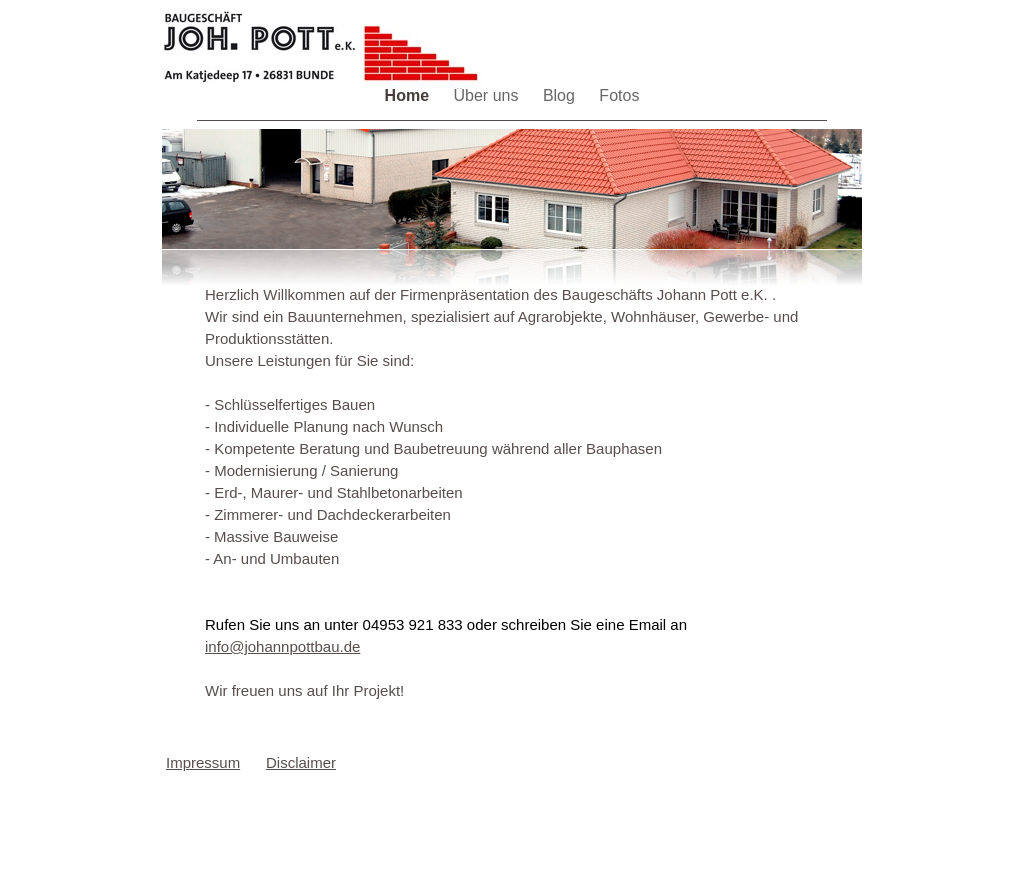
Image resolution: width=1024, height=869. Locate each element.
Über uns (488, 95)
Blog (561, 95)
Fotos (619, 95)
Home (409, 95)
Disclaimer (301, 762)
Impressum (203, 762)
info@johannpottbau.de (282, 646)
